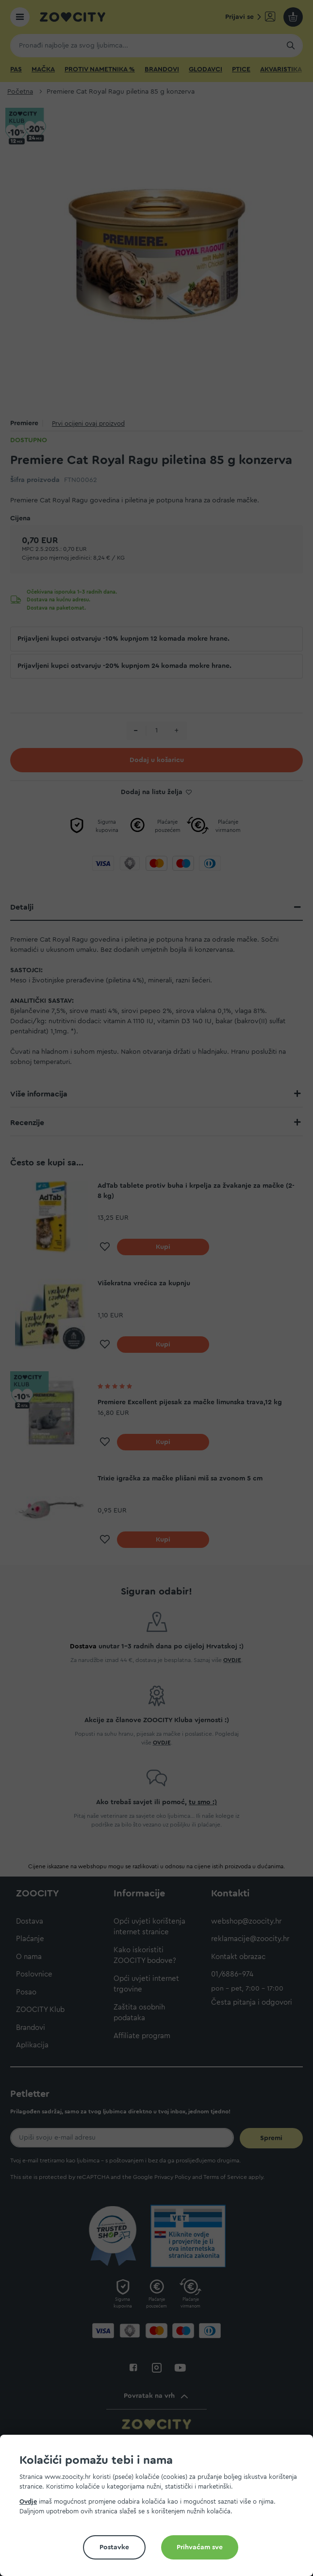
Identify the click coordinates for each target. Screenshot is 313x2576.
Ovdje (28, 2501)
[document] (160, 2509)
